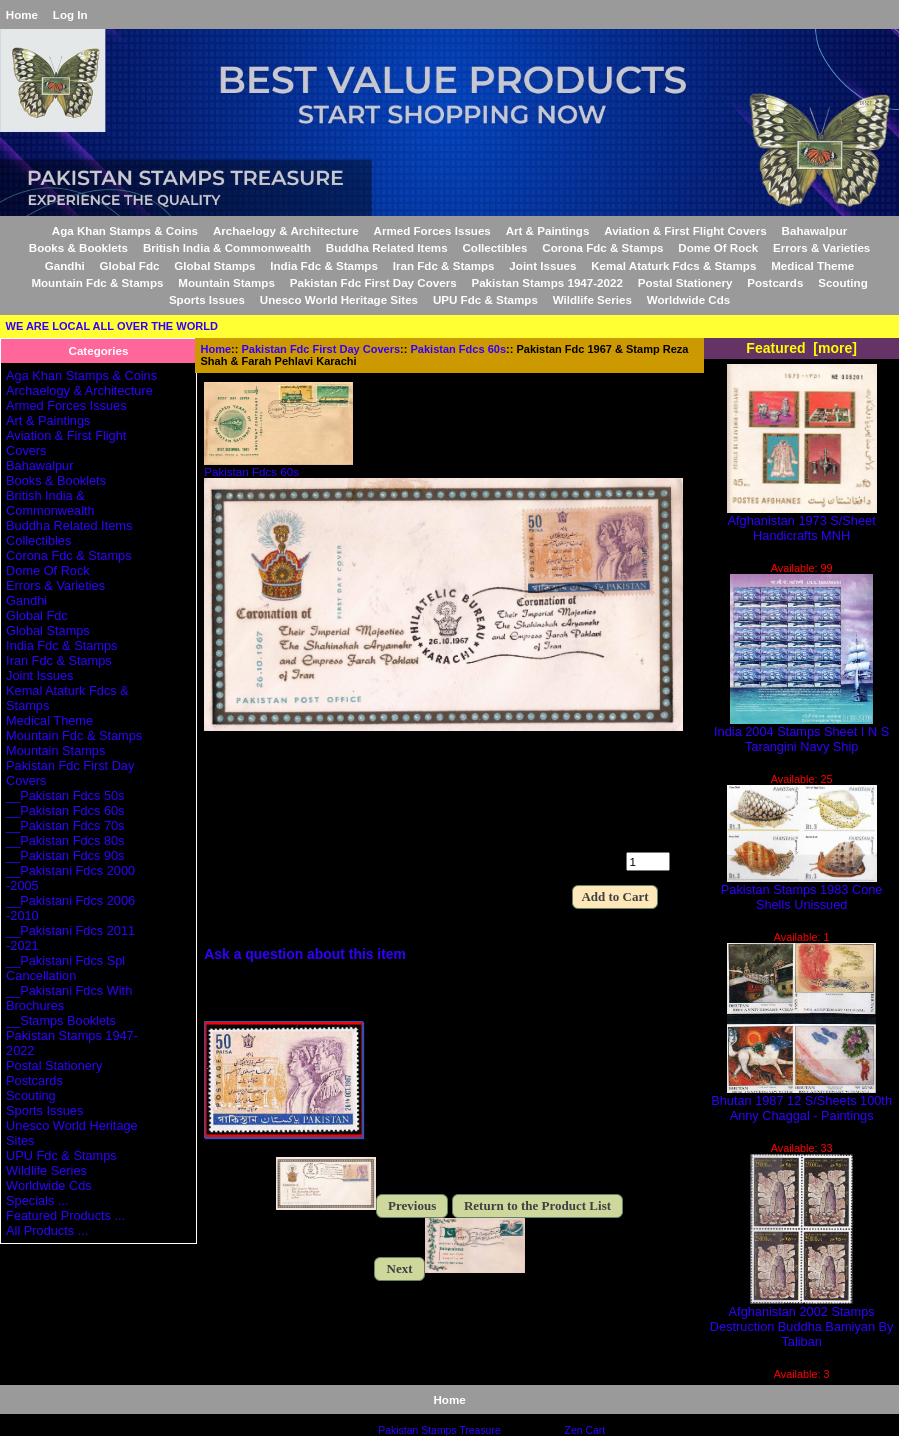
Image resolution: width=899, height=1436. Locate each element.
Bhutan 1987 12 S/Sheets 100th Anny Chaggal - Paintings (801, 1102)
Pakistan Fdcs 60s (459, 349)
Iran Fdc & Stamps (444, 265)
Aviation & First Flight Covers (685, 230)
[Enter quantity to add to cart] (648, 861)
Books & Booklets (78, 247)
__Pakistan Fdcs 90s (65, 855)
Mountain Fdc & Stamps (97, 282)
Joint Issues (542, 265)
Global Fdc (130, 265)
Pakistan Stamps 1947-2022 (546, 282)
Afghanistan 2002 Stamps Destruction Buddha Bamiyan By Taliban (802, 1320)
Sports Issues (207, 299)
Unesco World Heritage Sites (339, 299)
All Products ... (47, 1230)
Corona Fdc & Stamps (602, 247)
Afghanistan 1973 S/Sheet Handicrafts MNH (802, 522)
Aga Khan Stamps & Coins (125, 230)
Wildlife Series (592, 299)
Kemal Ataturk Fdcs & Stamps (673, 265)
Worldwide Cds (689, 299)
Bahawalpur (815, 230)
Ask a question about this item (305, 954)
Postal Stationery (685, 282)
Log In (70, 14)
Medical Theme (812, 265)
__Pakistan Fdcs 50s (65, 795)
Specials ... (37, 1200)
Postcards (775, 282)
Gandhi (65, 265)
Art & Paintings (548, 230)
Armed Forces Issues (432, 230)
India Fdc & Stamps (324, 265)
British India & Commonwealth (227, 247)
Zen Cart (585, 1430)
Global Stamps (214, 265)
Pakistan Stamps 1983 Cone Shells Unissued (802, 891)
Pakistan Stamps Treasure (439, 1430)
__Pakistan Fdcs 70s (65, 825)
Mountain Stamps (226, 282)
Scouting (843, 282)
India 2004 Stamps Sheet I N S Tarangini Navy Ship (801, 733)
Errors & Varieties (821, 247)
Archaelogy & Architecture (286, 230)
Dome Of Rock (718, 247)
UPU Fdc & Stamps (485, 299)
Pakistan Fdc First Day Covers (321, 349)
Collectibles (494, 247)
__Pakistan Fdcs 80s (65, 840)
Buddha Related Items (387, 247)
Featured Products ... (65, 1215)
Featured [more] (801, 348)
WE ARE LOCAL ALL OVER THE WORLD (112, 326)
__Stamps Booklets (61, 1020)
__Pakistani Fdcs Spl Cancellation (65, 968)
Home (22, 14)
